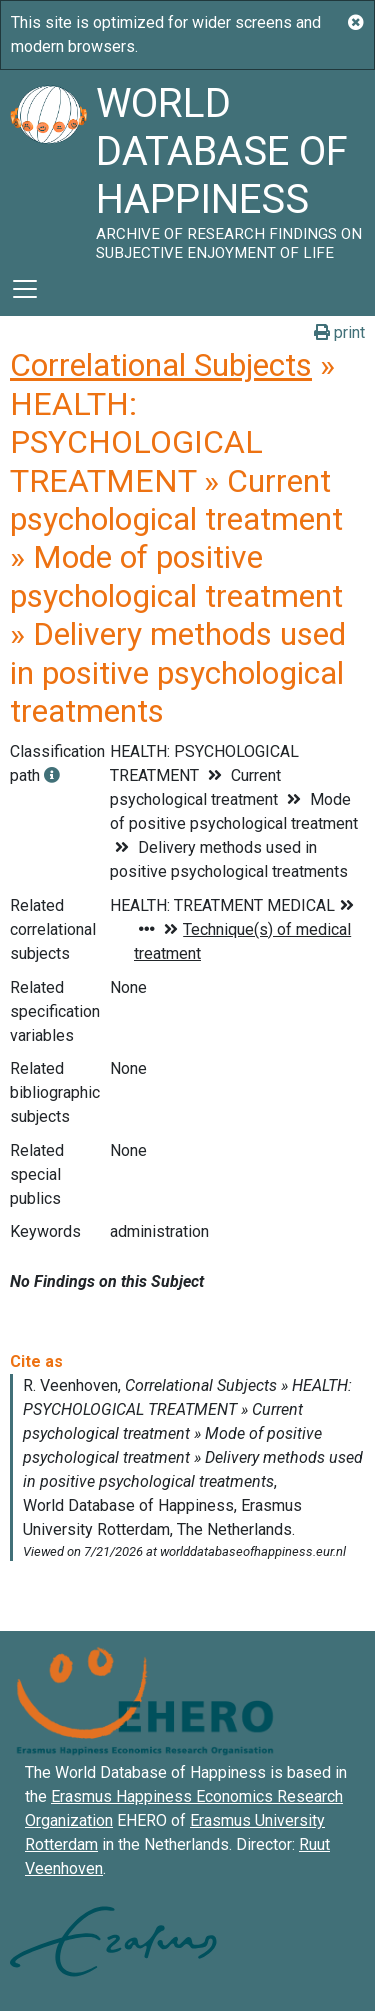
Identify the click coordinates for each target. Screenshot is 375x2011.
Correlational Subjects (161, 365)
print (339, 332)
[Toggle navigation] (25, 289)
